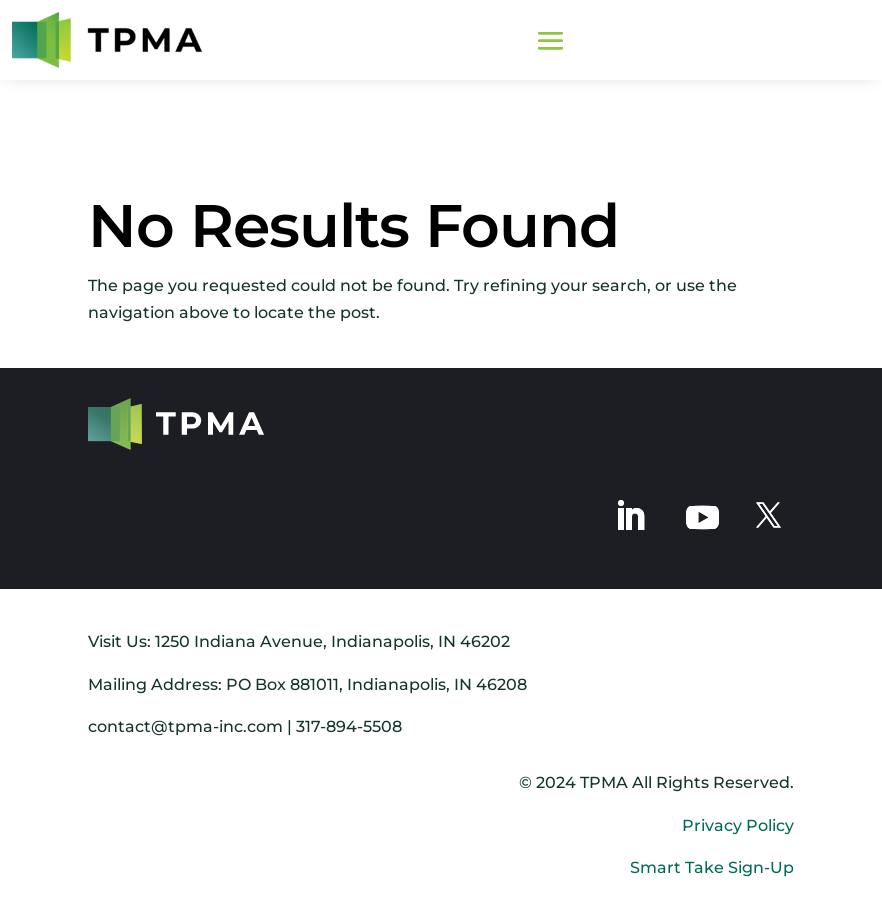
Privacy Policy (738, 825)
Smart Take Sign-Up (712, 867)
